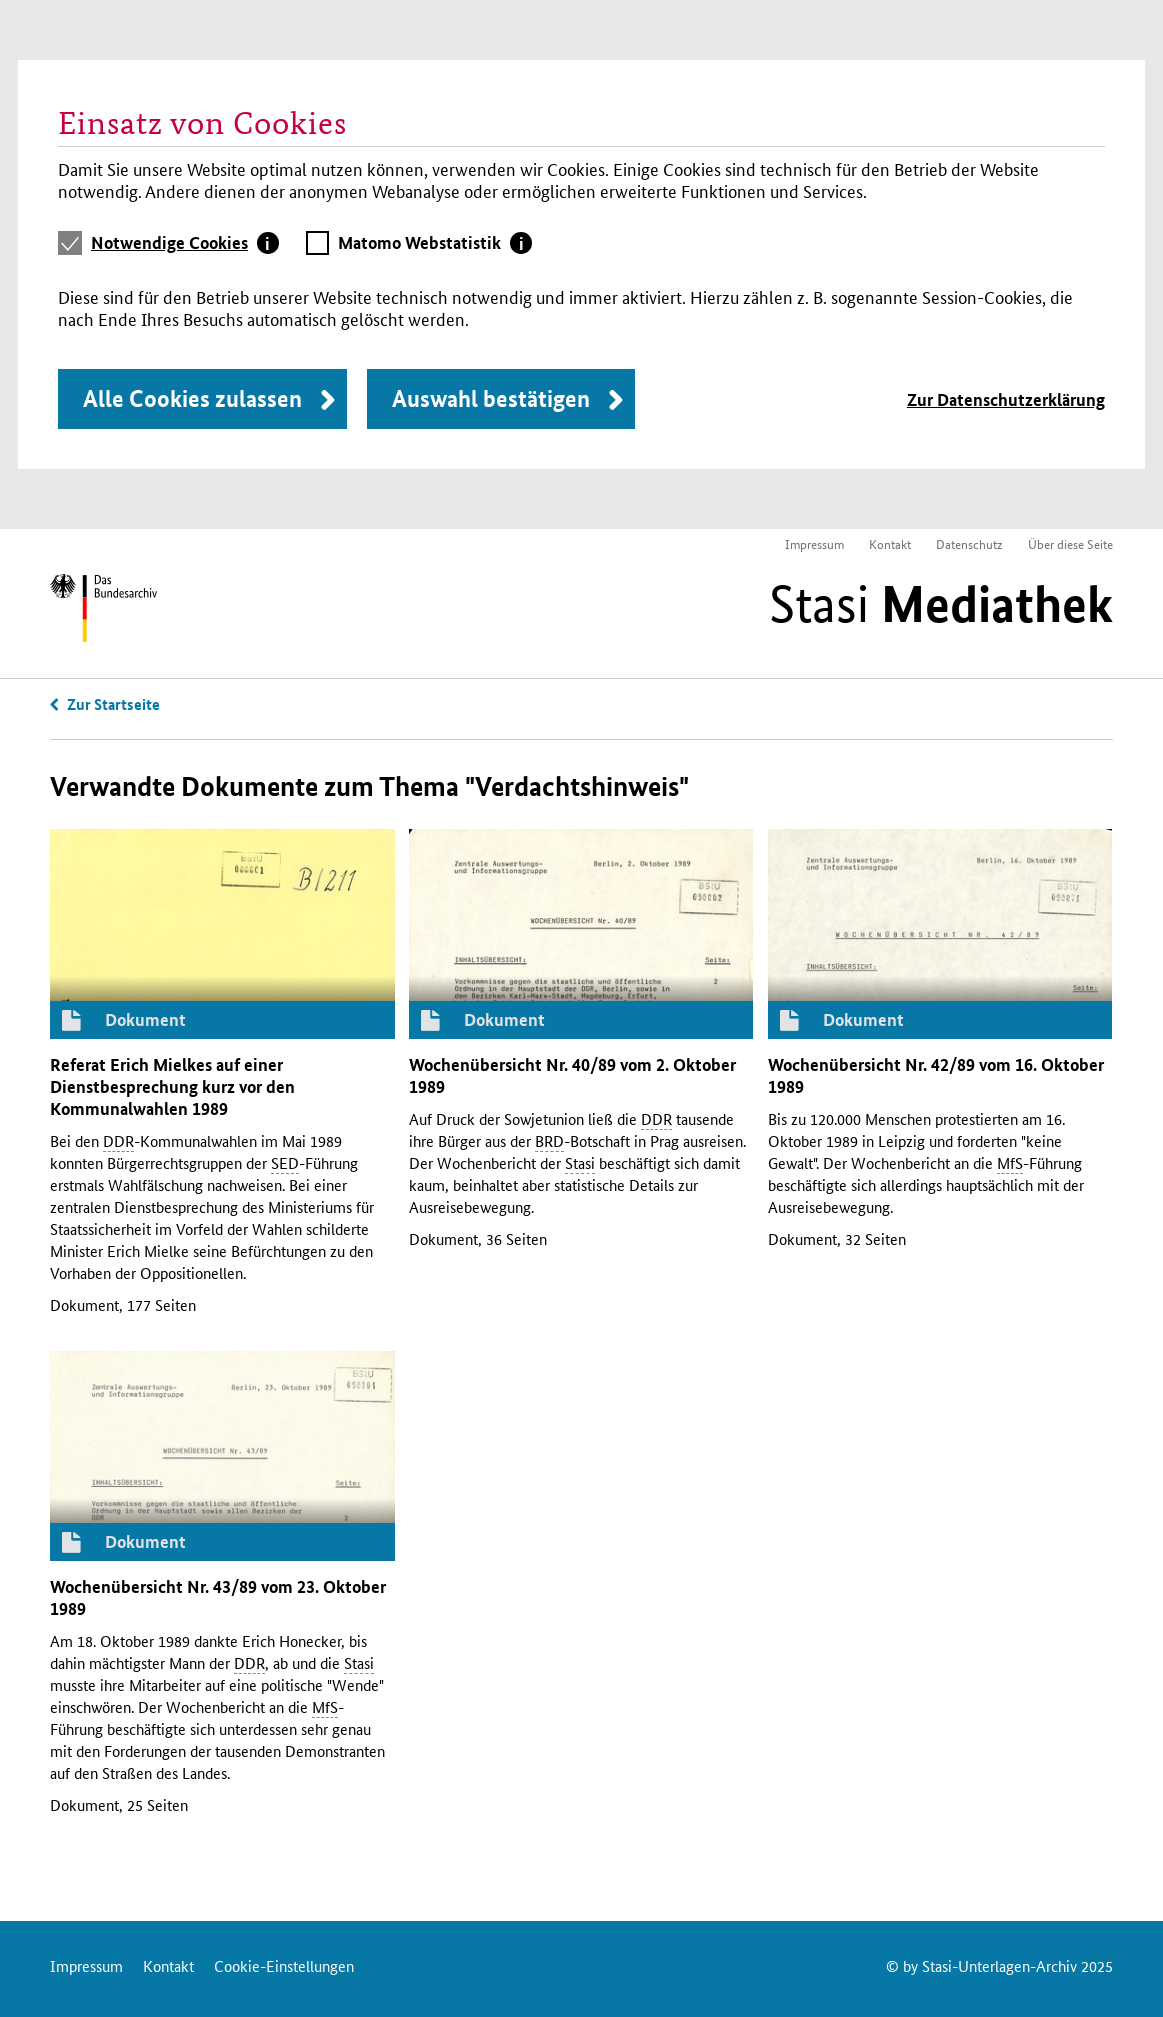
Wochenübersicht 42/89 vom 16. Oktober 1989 (936, 1075)
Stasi (941, 604)
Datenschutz (969, 543)
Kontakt (890, 543)
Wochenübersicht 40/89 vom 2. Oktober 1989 (572, 1075)
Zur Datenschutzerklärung (1006, 399)
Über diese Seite (1070, 543)
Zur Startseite (113, 704)
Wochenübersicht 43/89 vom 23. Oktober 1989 (218, 1597)
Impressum (814, 543)
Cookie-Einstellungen (284, 1965)
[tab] (185, 243)
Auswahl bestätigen (491, 398)
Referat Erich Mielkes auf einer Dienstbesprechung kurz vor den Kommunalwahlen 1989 (172, 1086)
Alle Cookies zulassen (192, 398)
